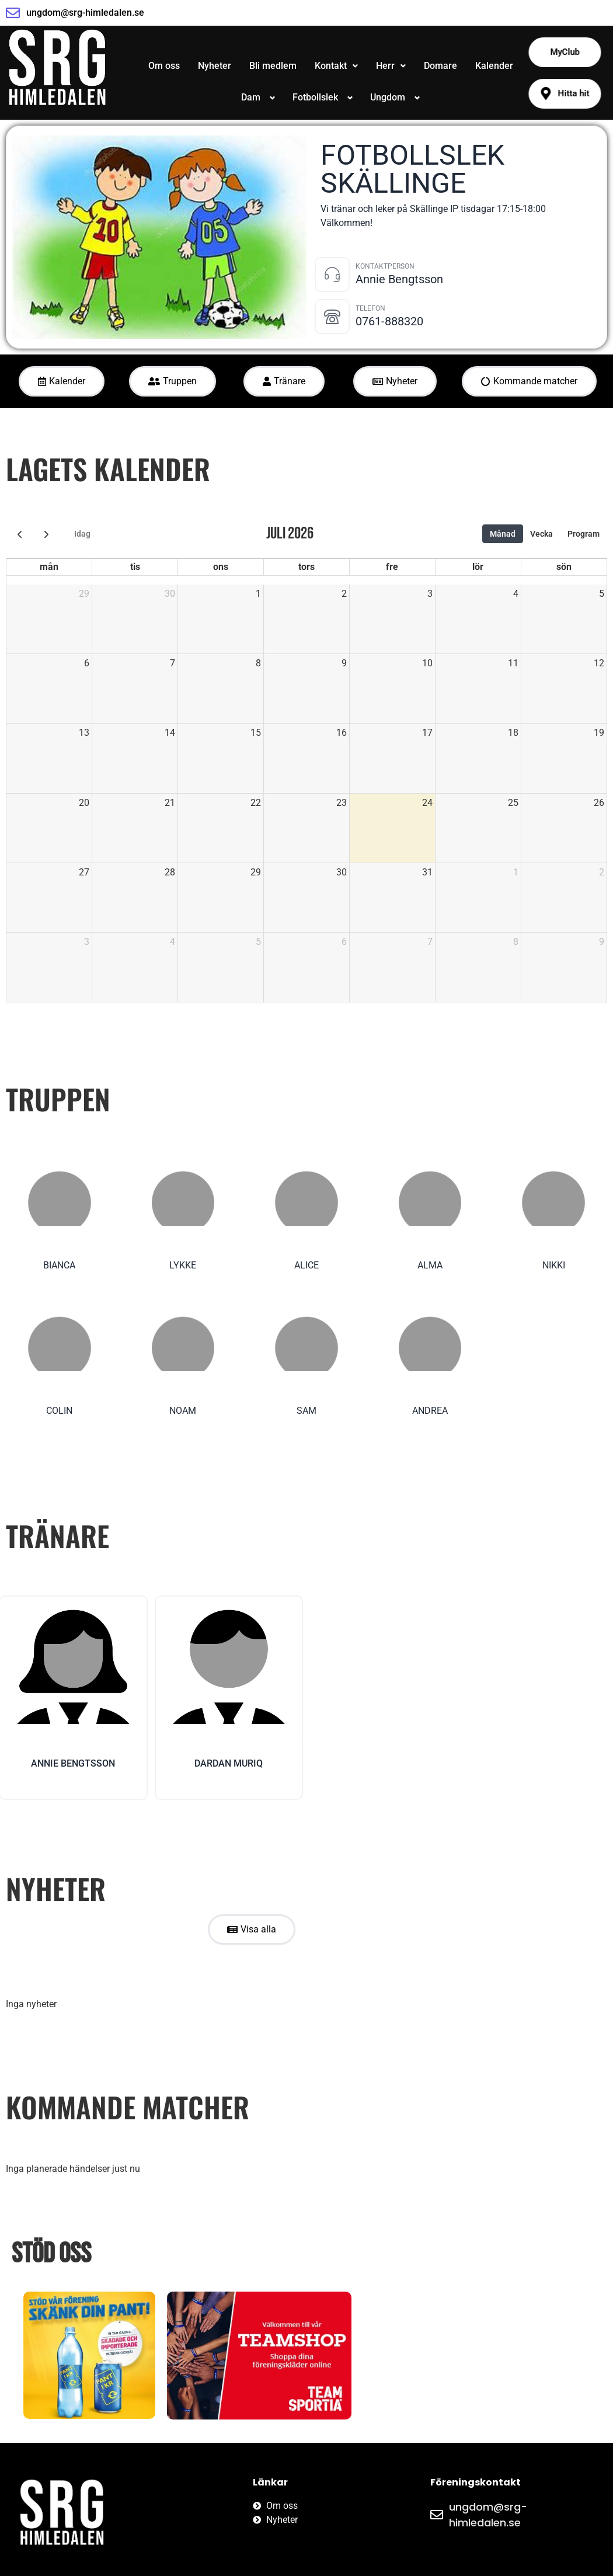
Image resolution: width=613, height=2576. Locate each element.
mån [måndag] (49, 566)
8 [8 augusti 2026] (515, 941)
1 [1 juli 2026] (258, 593)
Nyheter (214, 65)
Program (583, 533)
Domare (440, 65)
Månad (503, 533)
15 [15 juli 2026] (255, 732)
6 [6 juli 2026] (86, 663)
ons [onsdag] (220, 566)
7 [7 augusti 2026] (430, 941)
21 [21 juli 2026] (170, 802)
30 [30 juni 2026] (170, 593)
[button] (336, 66)
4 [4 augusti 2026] (172, 941)
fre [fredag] (392, 566)
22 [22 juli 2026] (255, 802)
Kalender (494, 65)
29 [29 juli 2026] (255, 872)
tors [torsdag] (306, 566)
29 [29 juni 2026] (84, 593)
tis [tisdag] (135, 566)
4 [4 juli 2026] (515, 593)
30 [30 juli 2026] (341, 872)
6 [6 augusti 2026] (344, 941)
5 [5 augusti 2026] (258, 941)
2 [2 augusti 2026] (601, 872)
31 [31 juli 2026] (427, 872)
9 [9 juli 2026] (344, 663)
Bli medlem (273, 65)
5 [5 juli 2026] (601, 593)
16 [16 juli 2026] (341, 732)
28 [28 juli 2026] (170, 872)
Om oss (164, 65)
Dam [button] (250, 97)
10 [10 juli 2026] (427, 663)
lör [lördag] (477, 566)
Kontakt (336, 65)
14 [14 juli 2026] (170, 732)
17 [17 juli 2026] (427, 732)
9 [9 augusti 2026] (601, 941)
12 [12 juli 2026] (599, 663)
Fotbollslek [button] (315, 97)
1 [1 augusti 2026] (515, 872)
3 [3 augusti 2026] (86, 941)
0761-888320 (389, 321)
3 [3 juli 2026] (430, 593)
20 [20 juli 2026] (84, 802)
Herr (391, 65)
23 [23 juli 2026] (341, 802)
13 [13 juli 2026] (84, 732)
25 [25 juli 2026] (513, 802)
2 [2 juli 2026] (344, 593)
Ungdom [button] (387, 97)
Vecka (541, 533)
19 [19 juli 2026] (599, 732)
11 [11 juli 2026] (513, 663)
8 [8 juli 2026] (258, 663)
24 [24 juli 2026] (427, 802)
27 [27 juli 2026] (84, 872)
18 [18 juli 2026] (513, 732)
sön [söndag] (564, 566)
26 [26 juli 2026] (599, 802)
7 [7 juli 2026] (172, 663)
